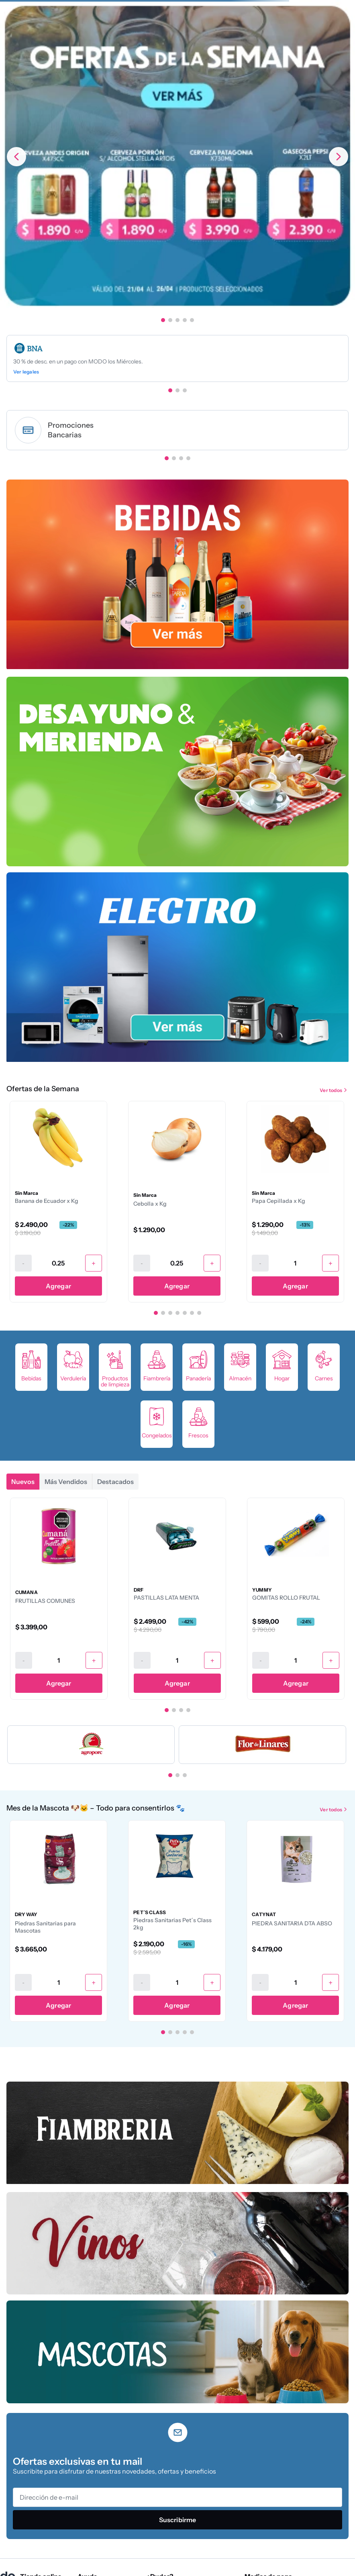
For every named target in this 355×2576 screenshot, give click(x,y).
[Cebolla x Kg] (177, 1201)
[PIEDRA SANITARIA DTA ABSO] (295, 1921)
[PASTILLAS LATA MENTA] (177, 1598)
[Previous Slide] (16, 156)
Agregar (58, 1286)
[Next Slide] (338, 156)
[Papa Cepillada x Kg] (295, 1201)
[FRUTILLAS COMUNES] (59, 1598)
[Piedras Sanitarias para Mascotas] (58, 1921)
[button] (163, 320)
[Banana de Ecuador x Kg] (58, 1201)
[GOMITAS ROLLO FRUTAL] (296, 1598)
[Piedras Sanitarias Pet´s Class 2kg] (177, 1921)
